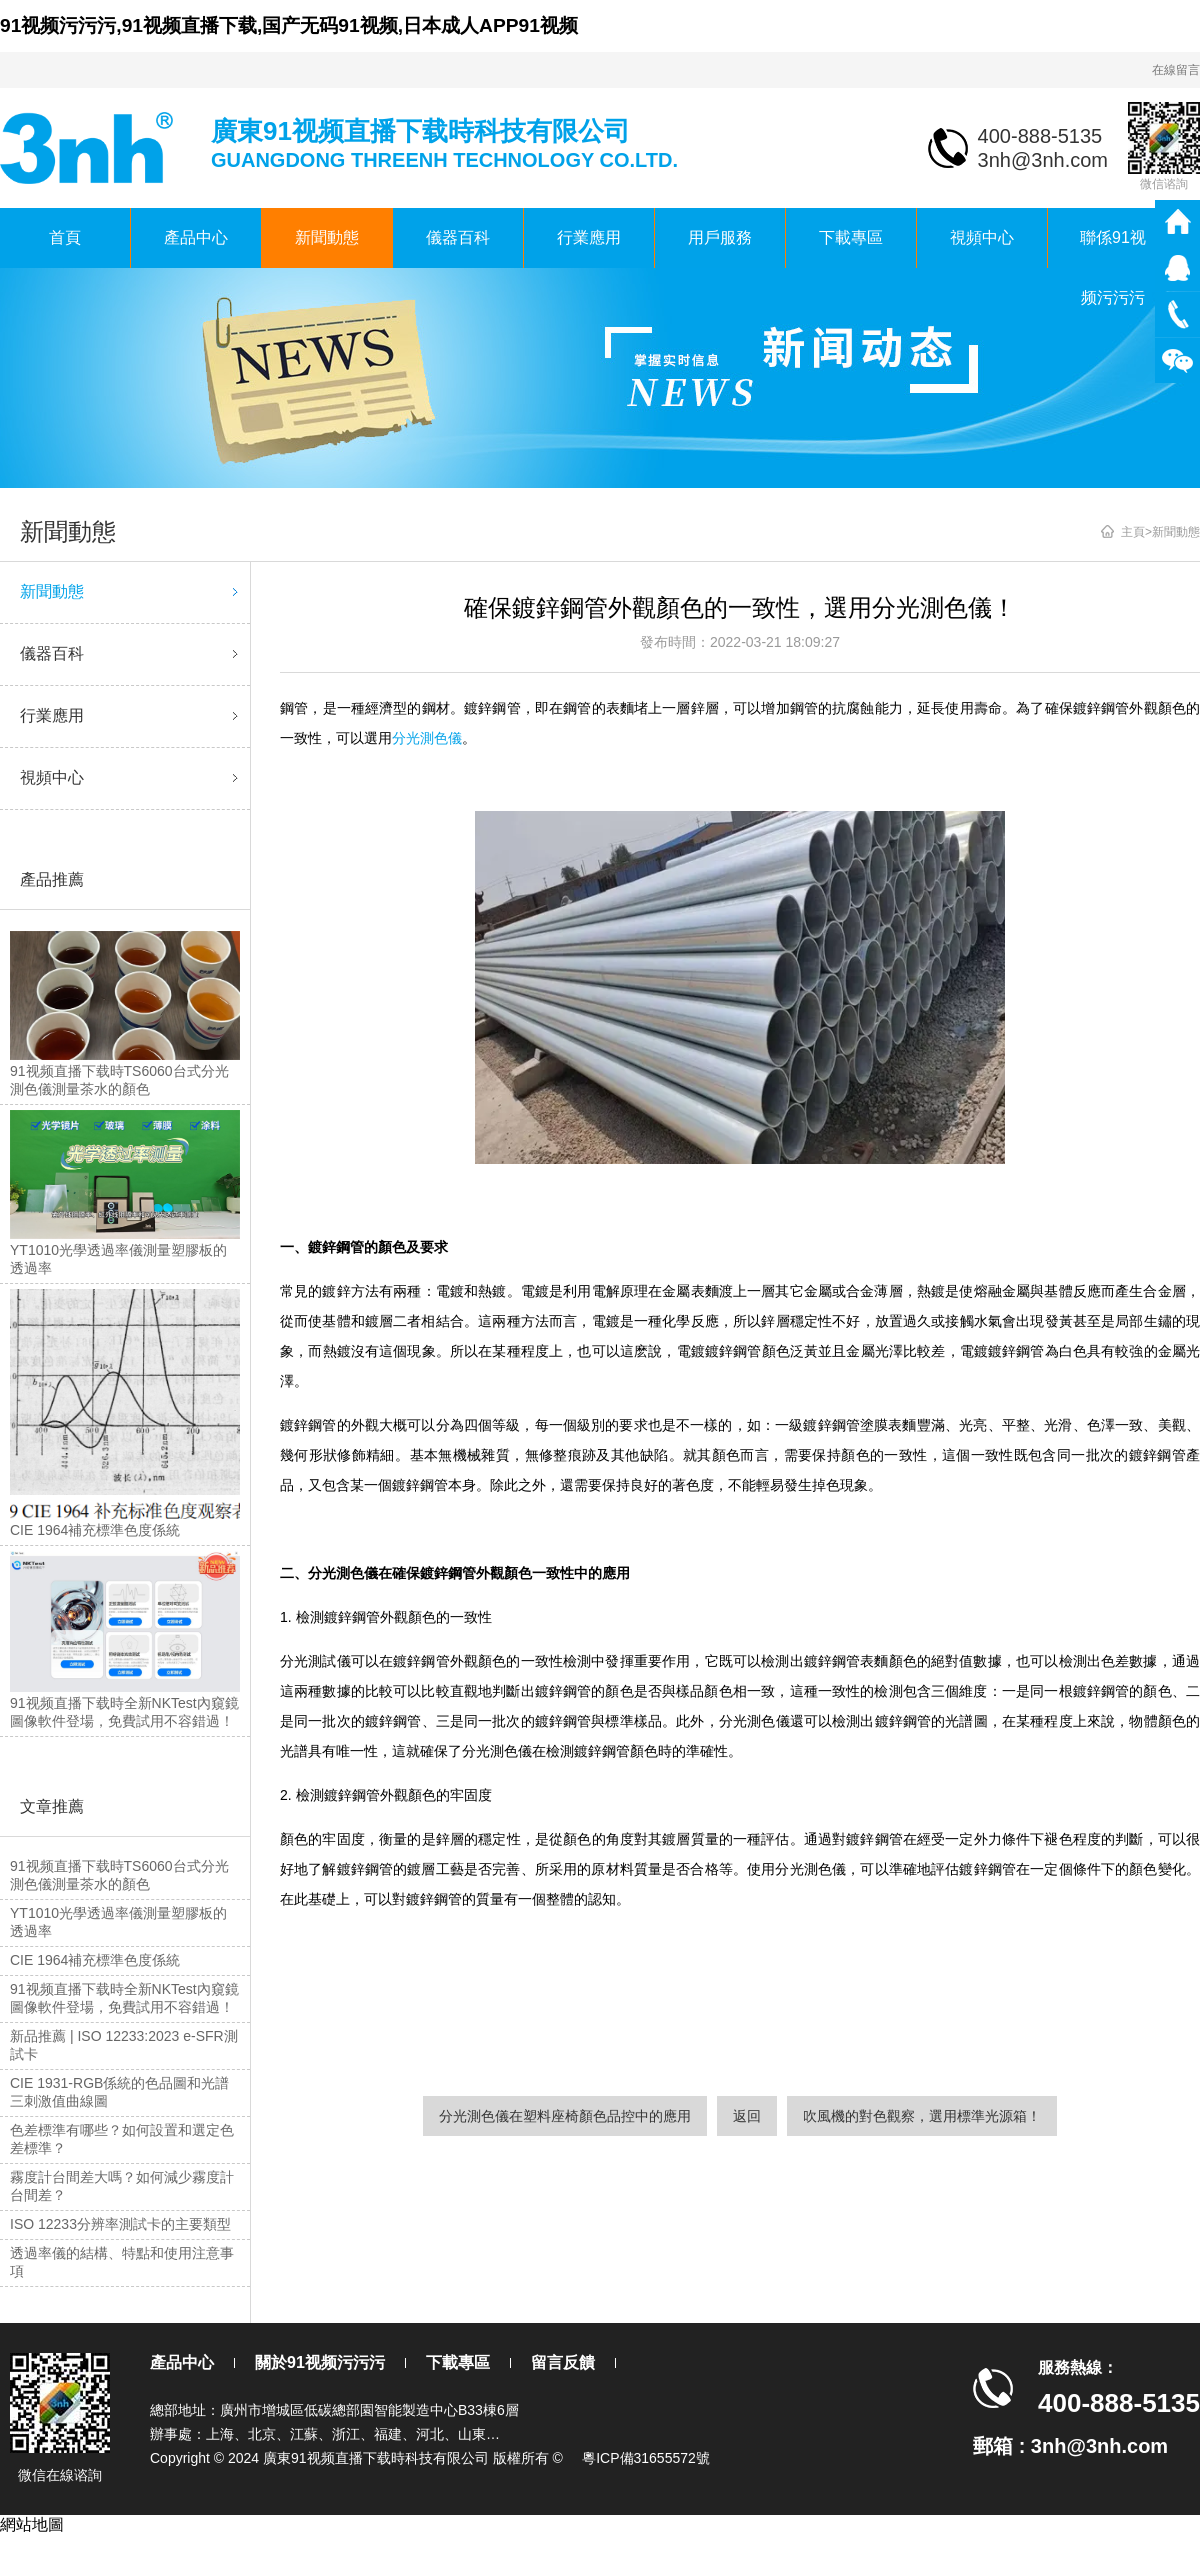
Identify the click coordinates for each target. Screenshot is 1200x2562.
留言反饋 (563, 2362)
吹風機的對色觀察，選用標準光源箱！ (922, 2116)
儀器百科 (458, 237)
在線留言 (1176, 70)
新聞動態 (327, 237)
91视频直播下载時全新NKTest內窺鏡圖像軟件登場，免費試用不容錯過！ (124, 1998)
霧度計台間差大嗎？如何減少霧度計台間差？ (122, 2186)
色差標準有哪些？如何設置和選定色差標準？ (122, 2139)
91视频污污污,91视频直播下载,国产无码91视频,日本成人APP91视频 (289, 25)
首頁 (65, 237)
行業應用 (589, 237)
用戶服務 (720, 237)
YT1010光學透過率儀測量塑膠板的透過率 (118, 1922)
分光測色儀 (427, 738)
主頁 (1133, 532)
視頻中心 (982, 237)
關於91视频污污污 (320, 2362)
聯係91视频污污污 (1113, 248)
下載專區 (851, 237)
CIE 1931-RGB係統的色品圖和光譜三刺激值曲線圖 (119, 2092)
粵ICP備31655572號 (646, 2458)
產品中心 (196, 237)
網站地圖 (32, 2524)
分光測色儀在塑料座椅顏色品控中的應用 (565, 2116)
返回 (747, 2116)
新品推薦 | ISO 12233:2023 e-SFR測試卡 (124, 2045)
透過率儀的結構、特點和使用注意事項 (122, 2262)
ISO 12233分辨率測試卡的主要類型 (120, 2224)
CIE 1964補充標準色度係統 (95, 1960)
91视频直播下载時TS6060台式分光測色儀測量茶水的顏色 (119, 1875)
